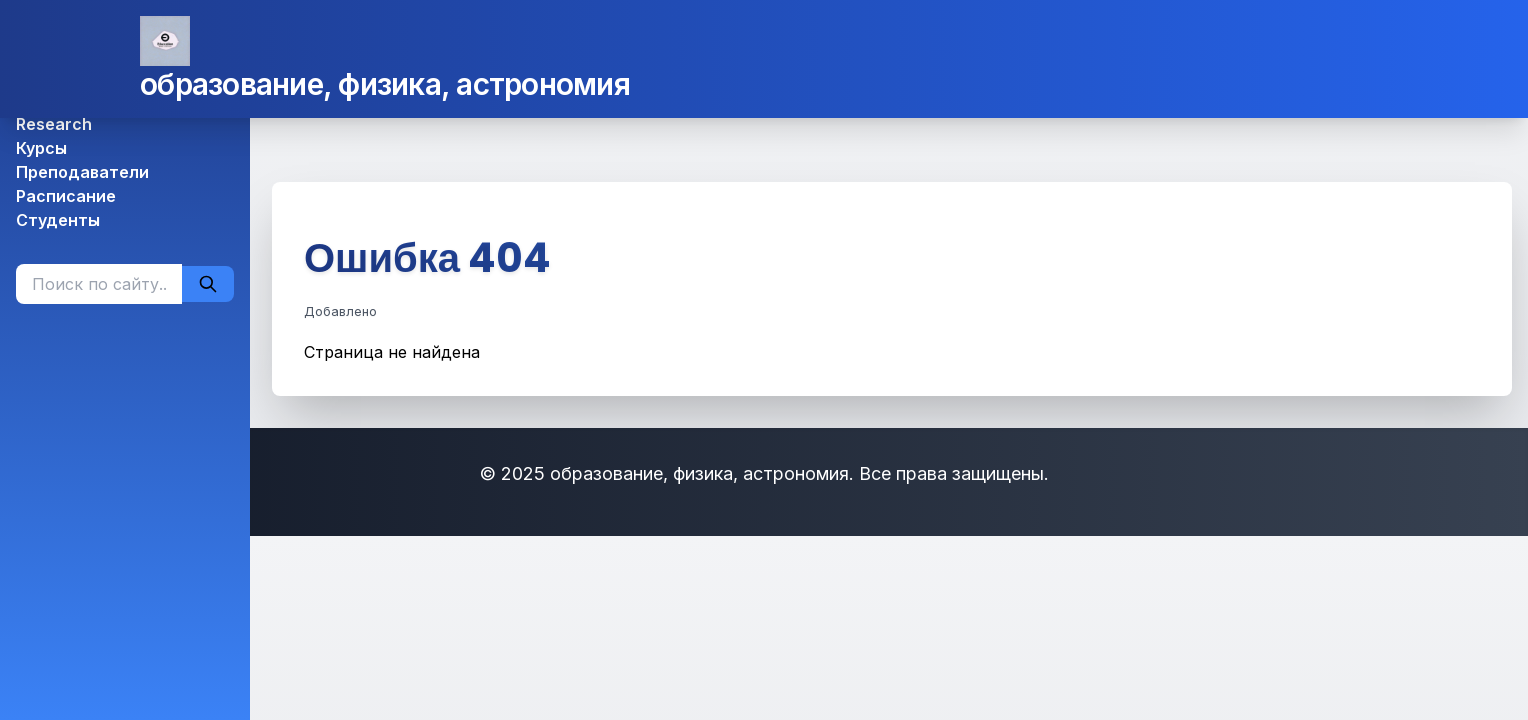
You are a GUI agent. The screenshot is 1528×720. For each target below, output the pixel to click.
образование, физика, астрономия (385, 84)
